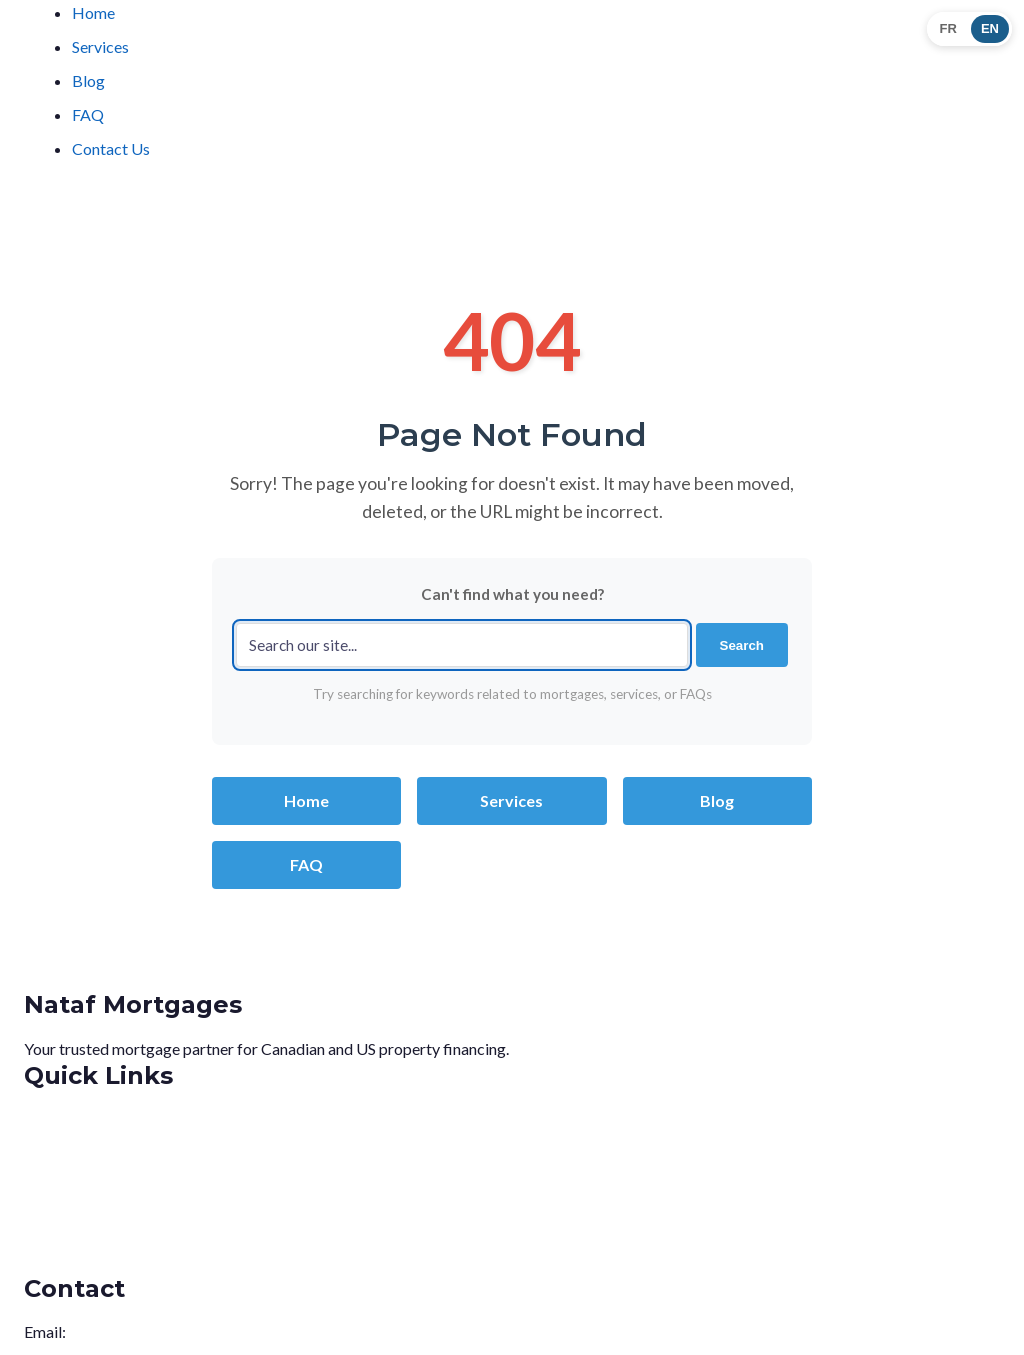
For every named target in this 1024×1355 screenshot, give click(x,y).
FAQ (88, 114)
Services (100, 46)
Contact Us (111, 148)
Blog (88, 80)
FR (948, 28)
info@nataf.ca (116, 1331)
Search (742, 645)
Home (93, 12)
